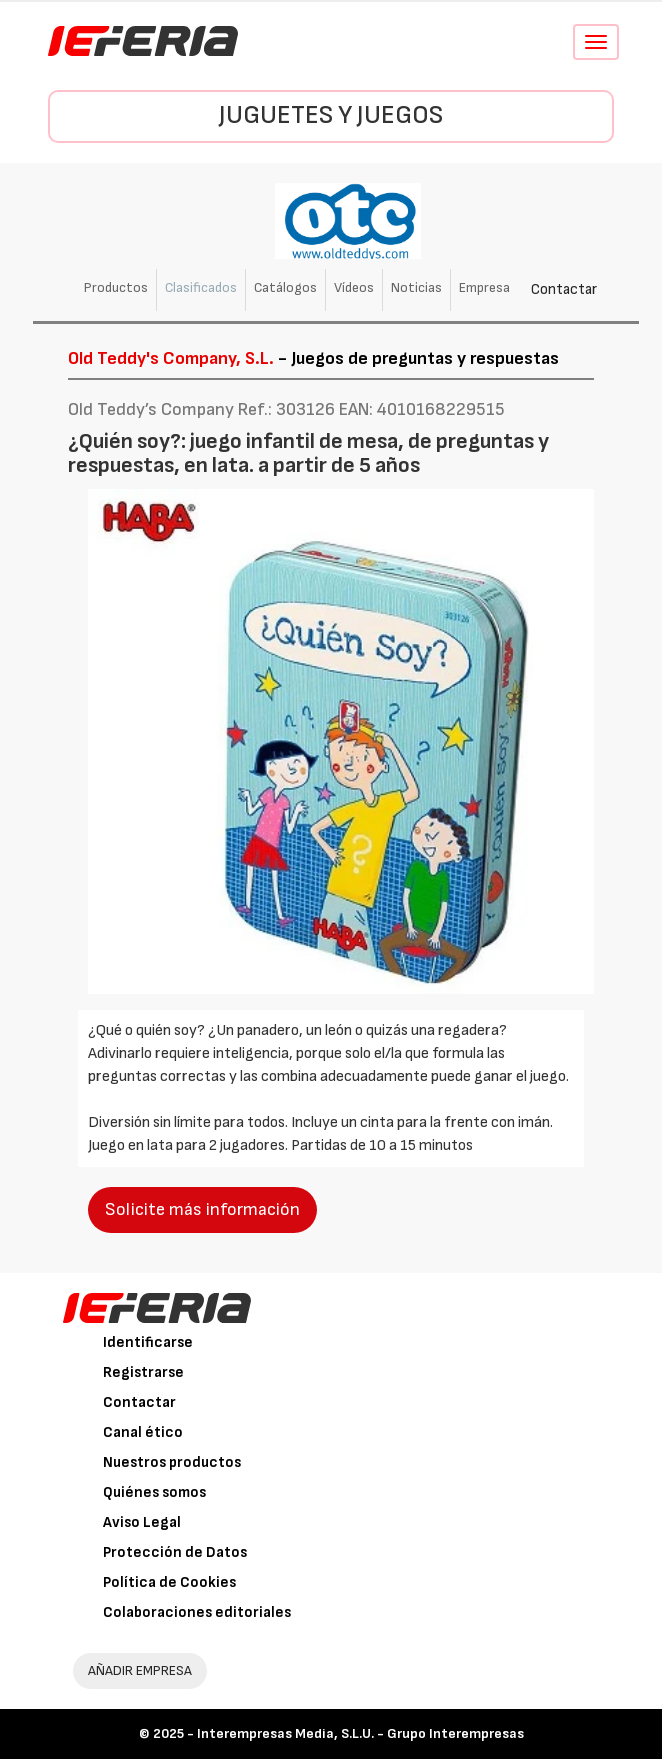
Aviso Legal (142, 1522)
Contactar (564, 289)
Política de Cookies (169, 1582)
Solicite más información (202, 1209)
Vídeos (354, 287)
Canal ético (143, 1432)
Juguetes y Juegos (331, 115)
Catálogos (285, 287)
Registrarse (143, 1372)
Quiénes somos (154, 1492)
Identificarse (148, 1342)
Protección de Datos (175, 1552)
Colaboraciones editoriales (197, 1612)
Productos (116, 287)
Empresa (484, 287)
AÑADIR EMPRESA (140, 1670)
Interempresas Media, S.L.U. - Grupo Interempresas (360, 1733)
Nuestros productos (172, 1462)
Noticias (416, 287)
